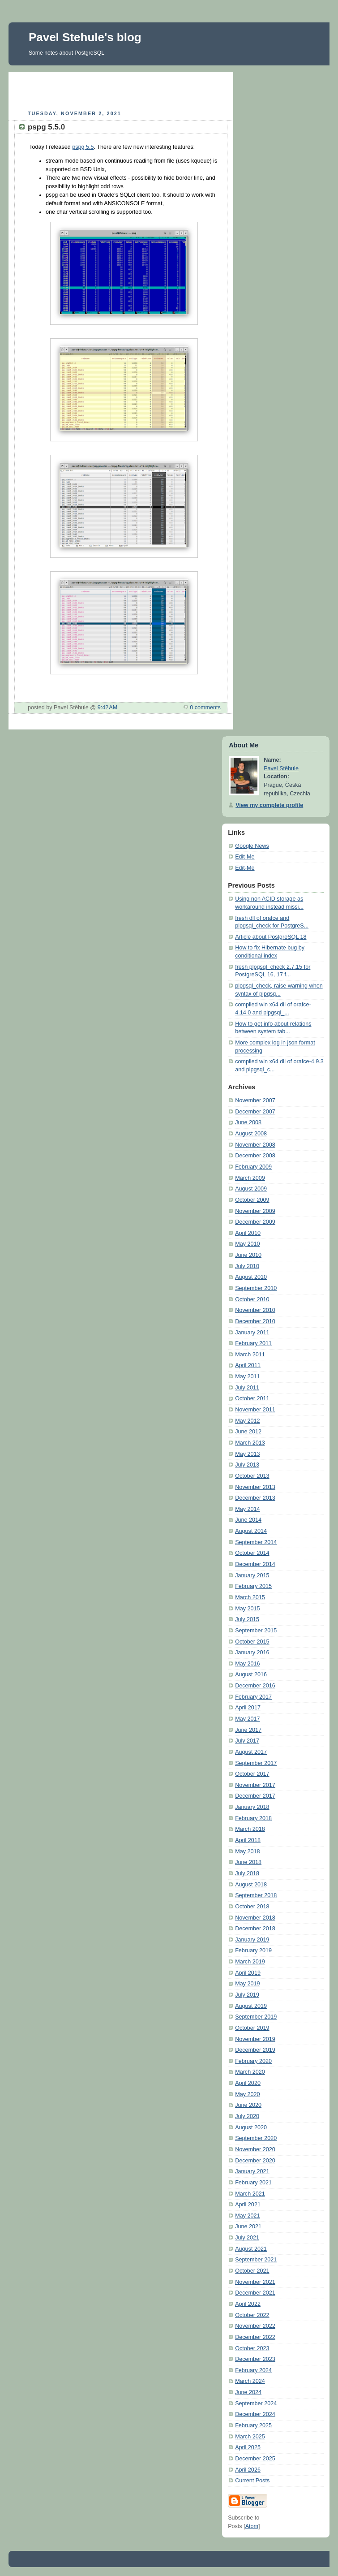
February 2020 (253, 2061)
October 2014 (252, 1553)
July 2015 (247, 1619)
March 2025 (250, 2437)
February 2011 (253, 1343)
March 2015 (250, 1597)
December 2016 (255, 1686)
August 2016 (251, 1674)
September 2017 (256, 1763)
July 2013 (247, 1465)
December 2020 (255, 2160)
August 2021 (251, 2249)
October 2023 (252, 2348)
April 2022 (248, 2304)
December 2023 (255, 2359)
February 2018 (253, 1818)
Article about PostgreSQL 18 (270, 937)
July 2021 (247, 2238)
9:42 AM (108, 707)
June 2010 (248, 1255)
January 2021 (252, 2171)
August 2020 (251, 2127)
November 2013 (255, 1487)
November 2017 (255, 1785)
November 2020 (255, 2149)
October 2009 (252, 1200)
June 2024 (248, 2392)
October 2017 (252, 1774)
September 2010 (256, 1288)
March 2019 (250, 1962)
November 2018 (255, 1918)
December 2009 (255, 1222)
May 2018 (247, 1851)
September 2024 (256, 2403)
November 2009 (255, 1211)
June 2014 (248, 1520)
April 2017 (248, 1707)
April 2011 (248, 1365)
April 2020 (248, 2083)
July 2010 (247, 1266)
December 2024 (255, 2414)
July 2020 (247, 2116)
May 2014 (247, 1509)
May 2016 (247, 1664)
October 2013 (252, 1476)
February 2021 (253, 2182)
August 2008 (251, 1134)
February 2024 (253, 2370)
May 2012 (247, 1421)
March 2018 (250, 1829)
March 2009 (250, 1178)
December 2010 (255, 1321)
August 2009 (251, 1189)
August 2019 (251, 2006)
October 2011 (252, 1398)
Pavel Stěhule (281, 768)
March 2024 (250, 2381)
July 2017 (247, 1741)
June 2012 (248, 1431)
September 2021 (256, 2260)
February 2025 (253, 2425)
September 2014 (256, 1542)
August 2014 (251, 1531)
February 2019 (253, 1950)
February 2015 (253, 1586)
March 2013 (250, 1443)
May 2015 (247, 1608)
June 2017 (248, 1730)
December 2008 (255, 1155)
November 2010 (255, 1310)
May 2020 (247, 2094)
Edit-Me (244, 857)
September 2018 (256, 1895)
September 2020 (256, 2138)
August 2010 (251, 1277)
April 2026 (248, 2470)
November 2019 (255, 2039)
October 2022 (252, 2315)
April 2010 (248, 1233)
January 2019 (252, 1940)
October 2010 (252, 1299)
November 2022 (255, 2326)
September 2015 (256, 1630)
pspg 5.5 (83, 147)
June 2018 (248, 1862)
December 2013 (255, 1498)
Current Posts (252, 2480)
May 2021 (247, 2216)
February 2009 (253, 1167)
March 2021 (250, 2194)
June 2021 (248, 2226)
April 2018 (248, 1840)
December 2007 (255, 1112)
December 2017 (255, 1796)
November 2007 (255, 1100)
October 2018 (252, 1906)
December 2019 (255, 2050)
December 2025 (255, 2458)
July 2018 (247, 1873)
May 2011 (247, 1376)
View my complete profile (269, 805)
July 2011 (247, 1388)
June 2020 (248, 2105)
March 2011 (250, 1354)
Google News (252, 846)
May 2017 (247, 1719)
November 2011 (255, 1410)
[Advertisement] (121, 90)
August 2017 (251, 1752)
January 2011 (252, 1332)
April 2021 (248, 2204)
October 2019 (252, 2028)
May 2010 (247, 1244)
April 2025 (248, 2447)
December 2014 (255, 1564)
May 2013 (247, 1454)
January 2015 (252, 1575)
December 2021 (255, 2293)
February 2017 (253, 1697)
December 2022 (255, 2337)
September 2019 (256, 2017)
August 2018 (251, 1884)
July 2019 (247, 1995)
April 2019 (248, 1973)
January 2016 (252, 1652)
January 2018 (252, 1807)
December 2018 (255, 1928)
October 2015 (252, 1642)
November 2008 (255, 1145)
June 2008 (248, 1122)
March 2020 (250, 2072)
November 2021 (255, 2282)
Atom (251, 2526)
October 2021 (252, 2271)
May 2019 (247, 1984)
